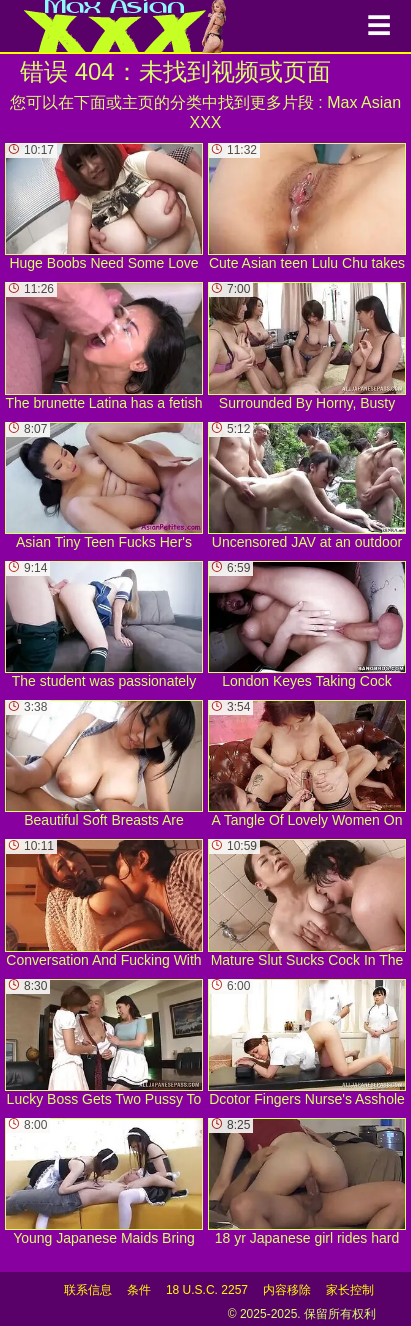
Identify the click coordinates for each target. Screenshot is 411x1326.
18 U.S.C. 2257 (207, 1290)
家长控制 (350, 1290)
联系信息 (88, 1290)
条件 (139, 1290)
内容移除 (287, 1290)
